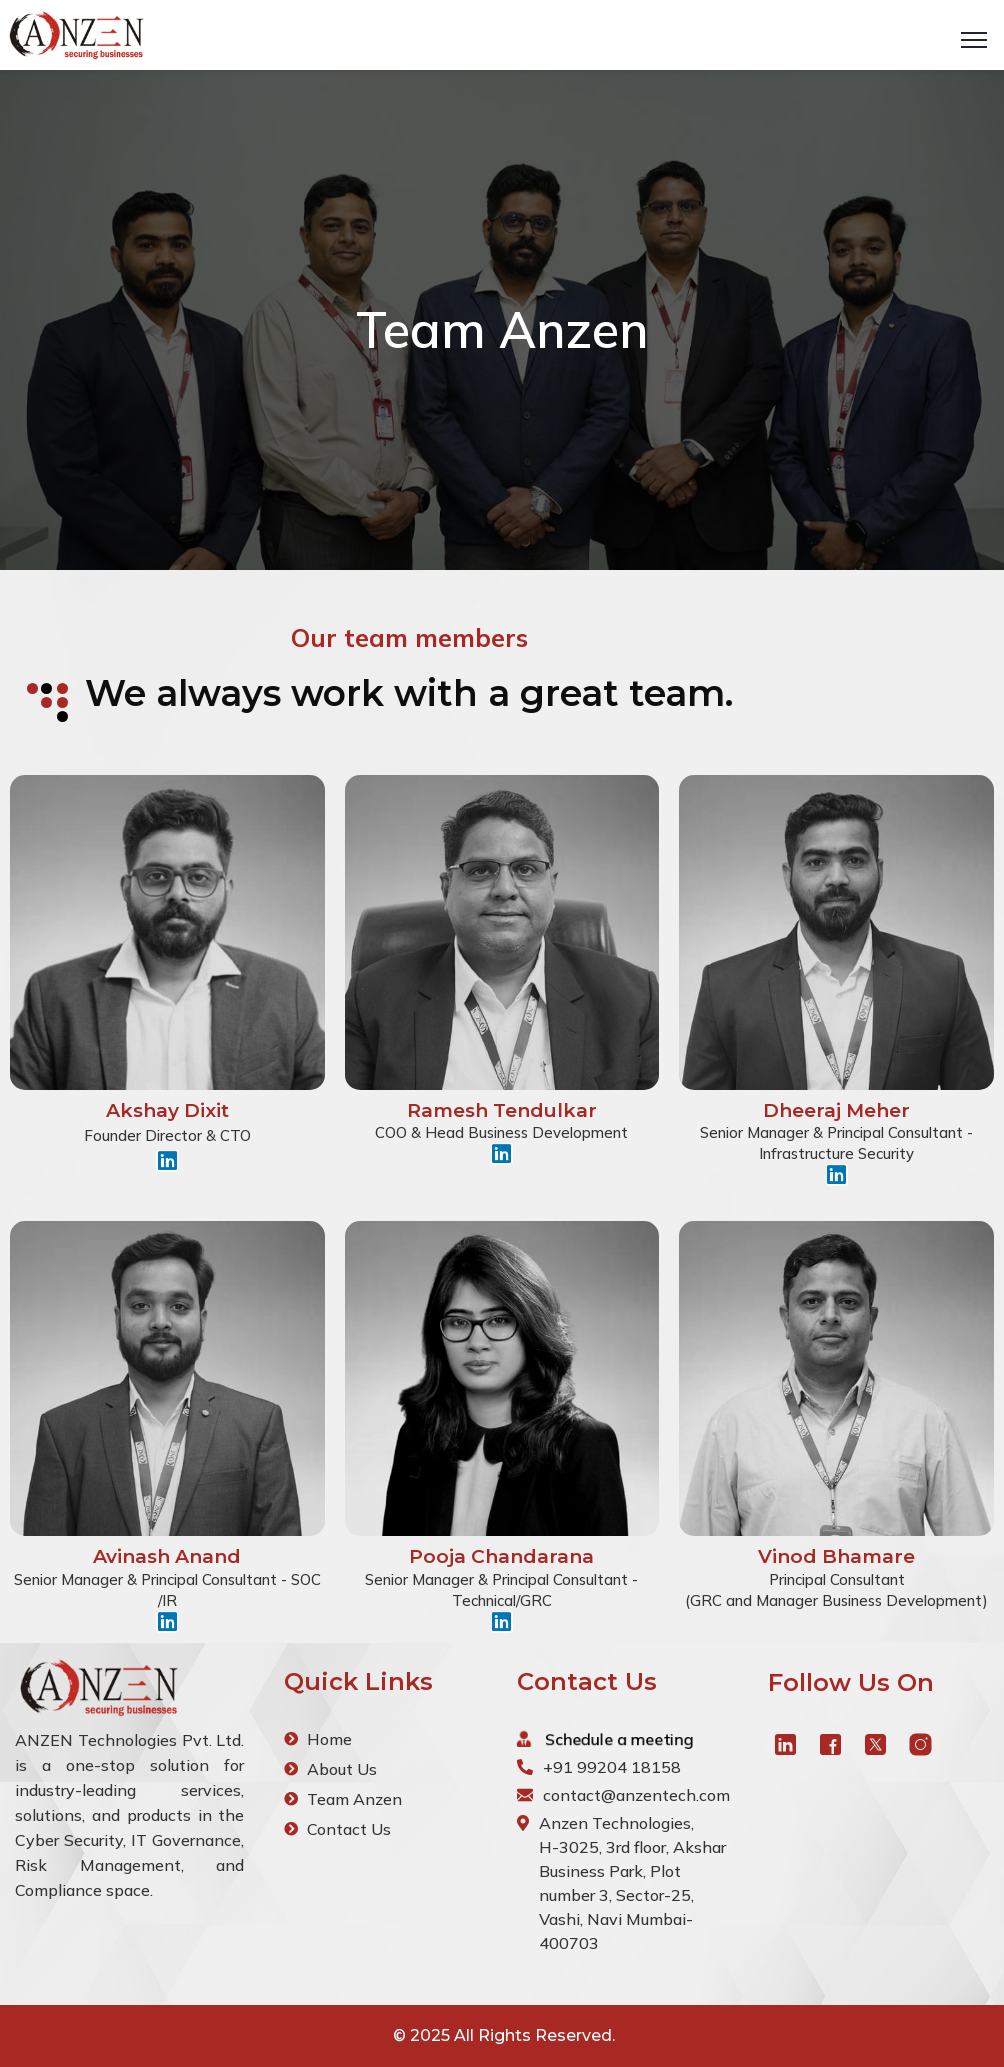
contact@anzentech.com (636, 1795)
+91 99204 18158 (612, 1767)
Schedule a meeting (620, 1739)
